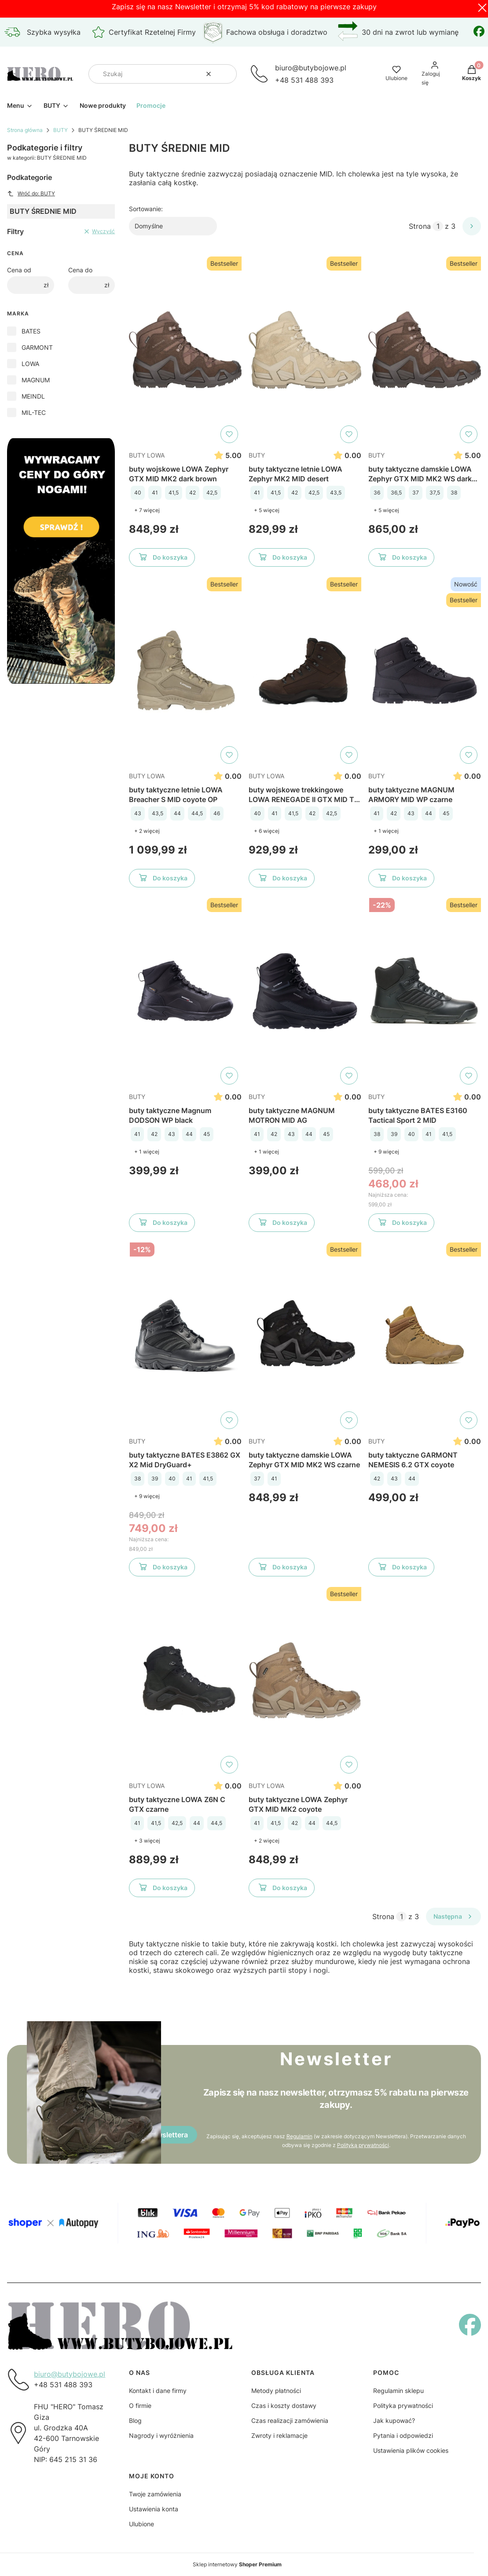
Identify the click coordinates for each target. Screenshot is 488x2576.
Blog (135, 2420)
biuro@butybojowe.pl (69, 2374)
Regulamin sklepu (398, 2390)
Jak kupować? (394, 2420)
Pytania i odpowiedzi (403, 2435)
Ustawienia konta (153, 2509)
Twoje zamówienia (155, 2494)
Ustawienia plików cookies (410, 2450)
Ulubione (141, 2524)
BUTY (60, 130)
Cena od (19, 270)
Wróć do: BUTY (31, 193)
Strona (420, 226)
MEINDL (33, 396)
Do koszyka (162, 558)
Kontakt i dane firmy (158, 2390)
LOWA (30, 363)
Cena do (80, 270)
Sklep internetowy (237, 2564)
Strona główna (25, 130)
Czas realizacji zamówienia (289, 2420)
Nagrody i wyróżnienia (161, 2435)
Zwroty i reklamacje (279, 2435)
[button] (227, 73)
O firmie (140, 2405)
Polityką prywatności (363, 2145)
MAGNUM (36, 380)
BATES (31, 331)
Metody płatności (276, 2390)
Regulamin (299, 2136)
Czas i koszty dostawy (283, 2405)
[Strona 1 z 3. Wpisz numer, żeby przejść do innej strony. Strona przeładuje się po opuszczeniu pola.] (438, 226)
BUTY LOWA (147, 455)
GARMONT (37, 347)
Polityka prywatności (403, 2405)
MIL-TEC (34, 412)
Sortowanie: (146, 209)
